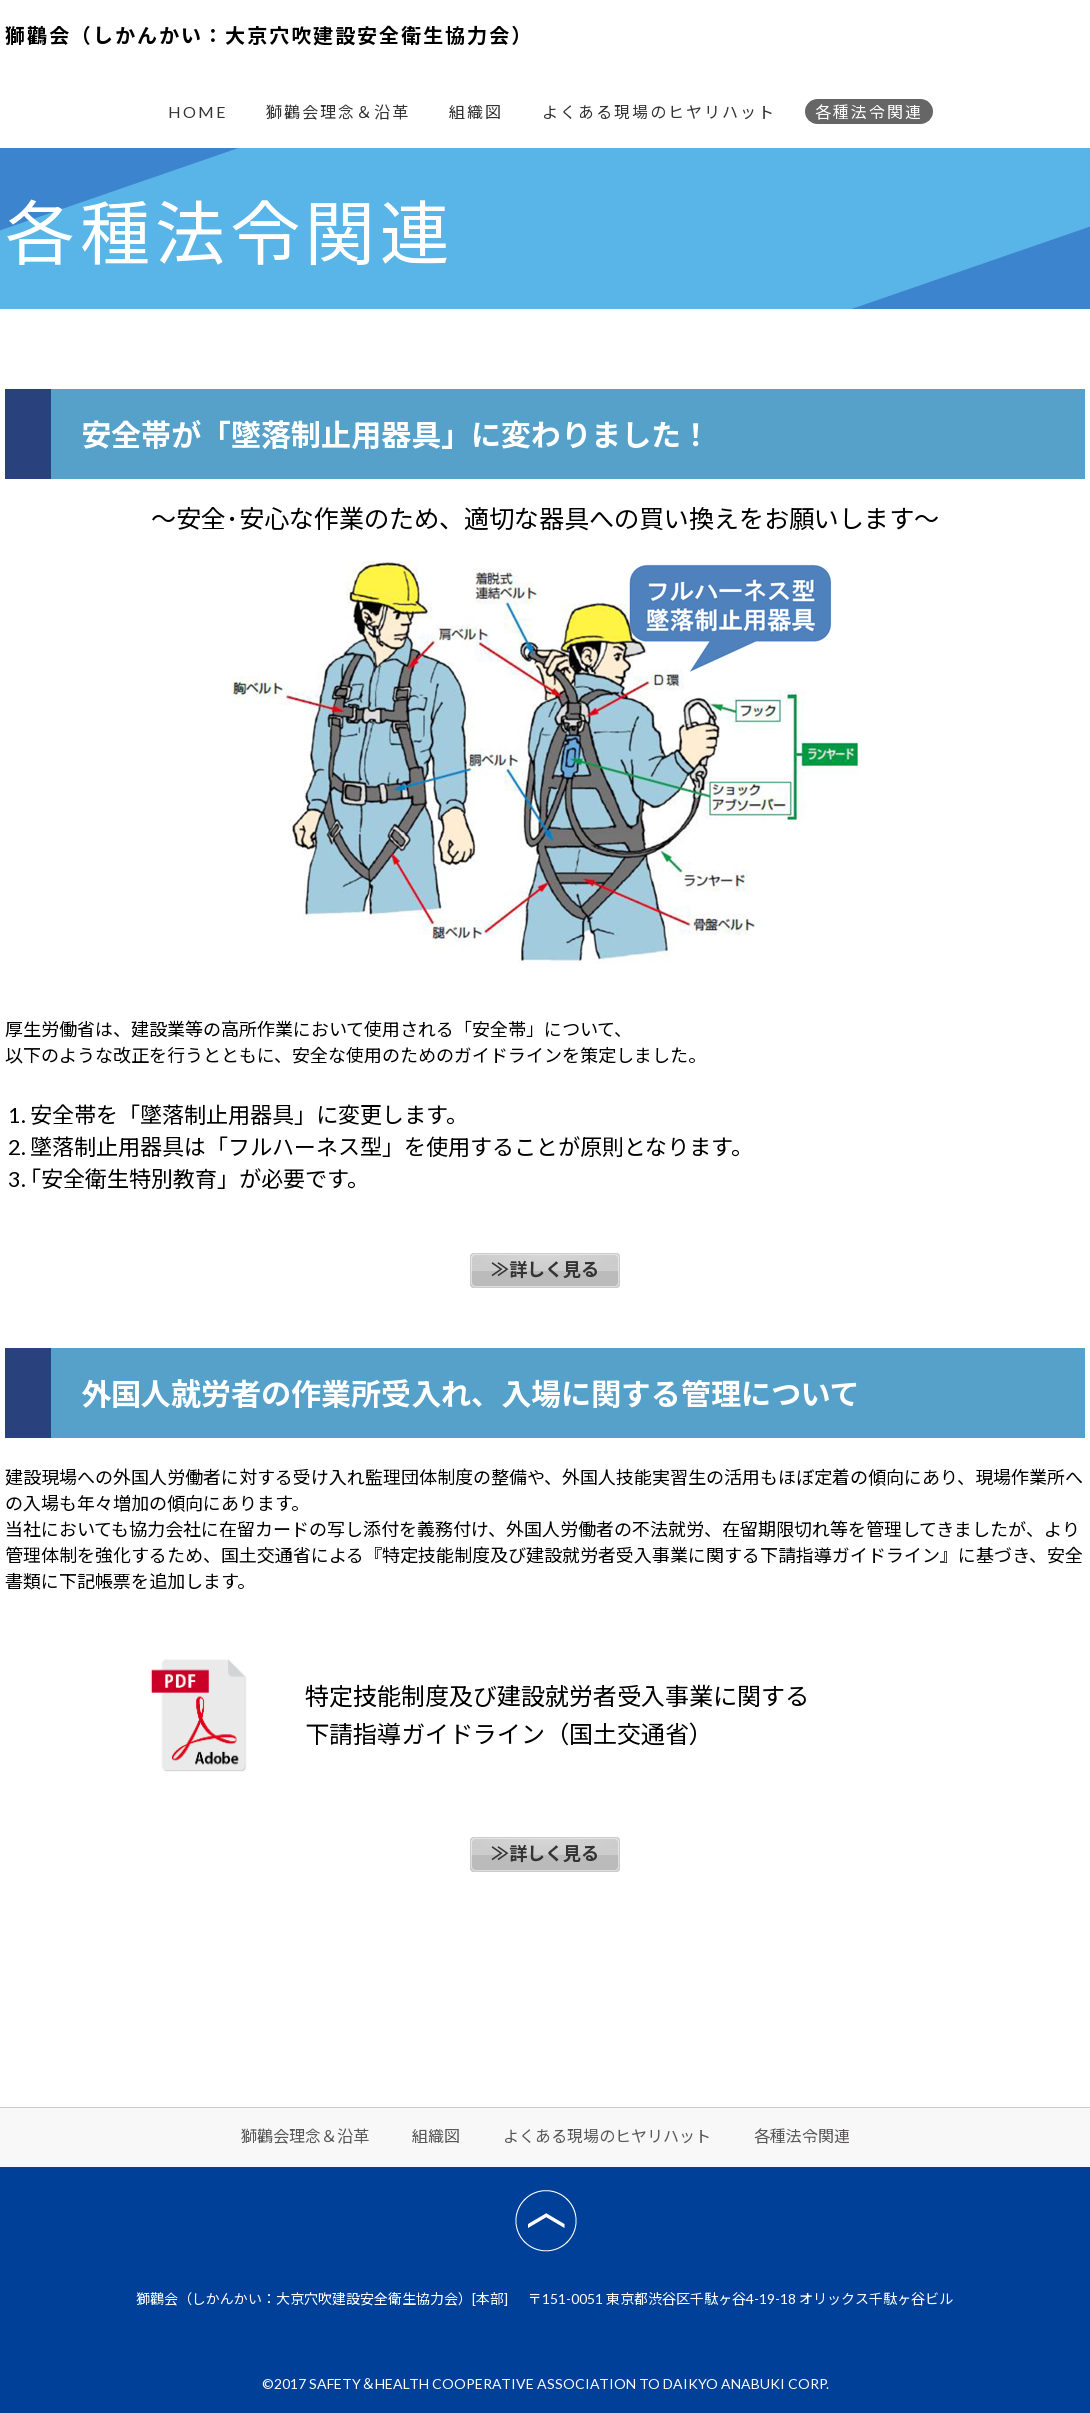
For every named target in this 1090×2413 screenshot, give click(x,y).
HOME (197, 111)
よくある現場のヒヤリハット (659, 111)
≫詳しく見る (545, 1269)
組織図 (476, 111)
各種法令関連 (869, 111)
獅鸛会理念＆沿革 (338, 111)
